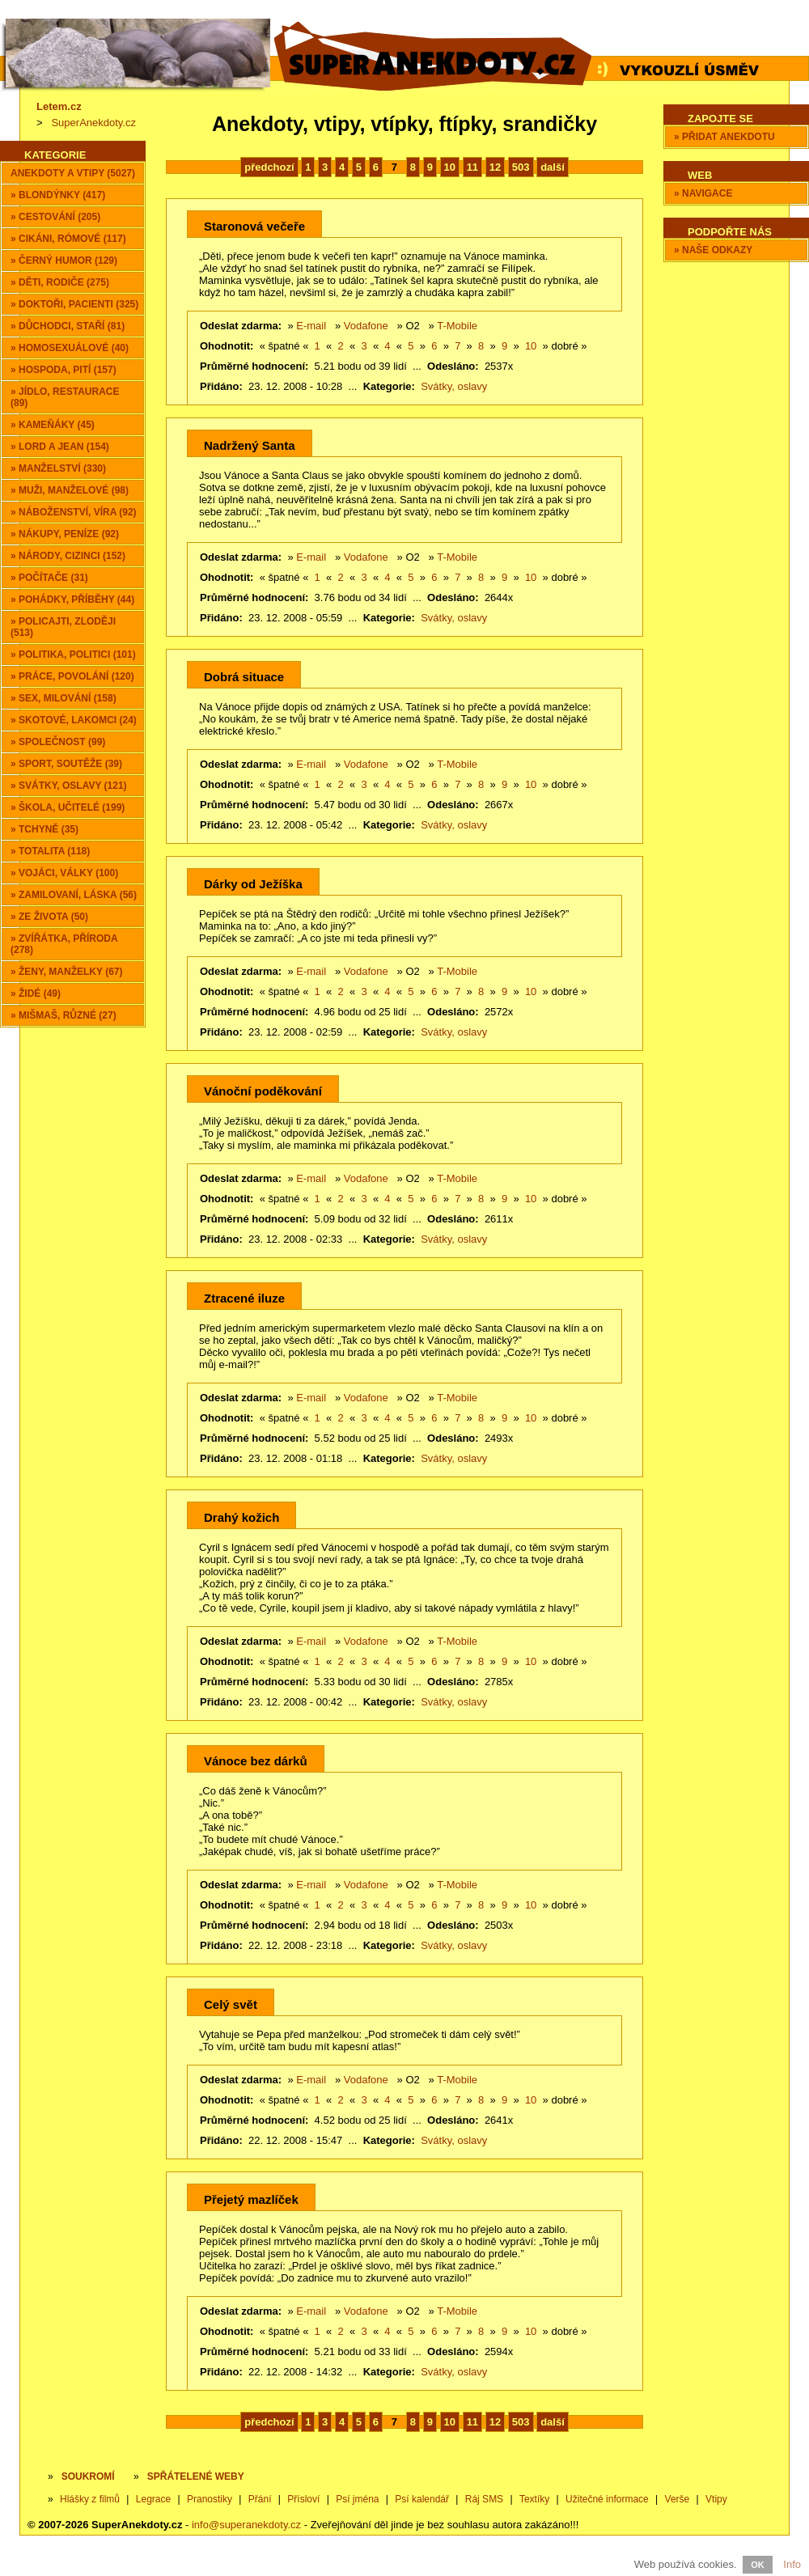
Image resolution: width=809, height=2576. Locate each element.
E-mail (311, 326)
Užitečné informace (607, 2499)
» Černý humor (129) (64, 260)
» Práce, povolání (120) (72, 676)
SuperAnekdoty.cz (93, 123)
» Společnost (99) (58, 742)
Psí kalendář (422, 2499)
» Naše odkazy (713, 250)
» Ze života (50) (49, 916)
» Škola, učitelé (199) (68, 807)
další (552, 167)
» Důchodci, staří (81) (68, 326)
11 (472, 167)
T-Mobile (457, 326)
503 (521, 167)
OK (758, 2565)
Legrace (153, 2499)
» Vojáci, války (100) (64, 873)
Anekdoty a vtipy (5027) (73, 173)
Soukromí (88, 2476)
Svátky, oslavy (454, 386)
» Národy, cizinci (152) (68, 555)
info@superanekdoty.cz (246, 2525)
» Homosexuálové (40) (70, 348)
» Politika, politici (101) (73, 654)
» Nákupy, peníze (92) (65, 534)
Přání (260, 2499)
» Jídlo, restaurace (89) (65, 397)
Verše (677, 2499)
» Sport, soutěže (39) (66, 763)
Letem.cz (59, 106)
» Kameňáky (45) (53, 424)
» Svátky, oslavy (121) (69, 785)
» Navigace (703, 193)
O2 (412, 326)
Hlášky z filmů (90, 2499)
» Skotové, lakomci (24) (74, 720)
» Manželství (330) (58, 468)
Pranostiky (209, 2499)
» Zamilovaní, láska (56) (74, 894)
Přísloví (303, 2499)
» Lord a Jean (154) (60, 446)
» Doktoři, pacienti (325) (74, 304)
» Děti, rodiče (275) (60, 282)
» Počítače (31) (49, 577)
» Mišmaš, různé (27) (63, 1015)
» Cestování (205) (55, 216)
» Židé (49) (36, 993)
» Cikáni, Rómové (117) (68, 238)
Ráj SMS (484, 2499)
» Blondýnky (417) (58, 195)
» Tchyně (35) (44, 829)
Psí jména (357, 2499)
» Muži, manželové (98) (70, 490)
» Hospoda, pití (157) (63, 369)
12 (495, 167)
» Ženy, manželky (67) (66, 971)
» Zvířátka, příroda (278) (64, 944)
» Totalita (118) (50, 851)
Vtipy (716, 2499)
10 (449, 167)
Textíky (534, 2499)
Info (792, 2564)
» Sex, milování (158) (63, 698)
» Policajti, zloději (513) (63, 627)
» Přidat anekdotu (724, 136)
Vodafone (366, 326)
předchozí (269, 167)
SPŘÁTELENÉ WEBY (195, 2476)
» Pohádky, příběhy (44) (72, 599)
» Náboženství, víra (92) (74, 512)
